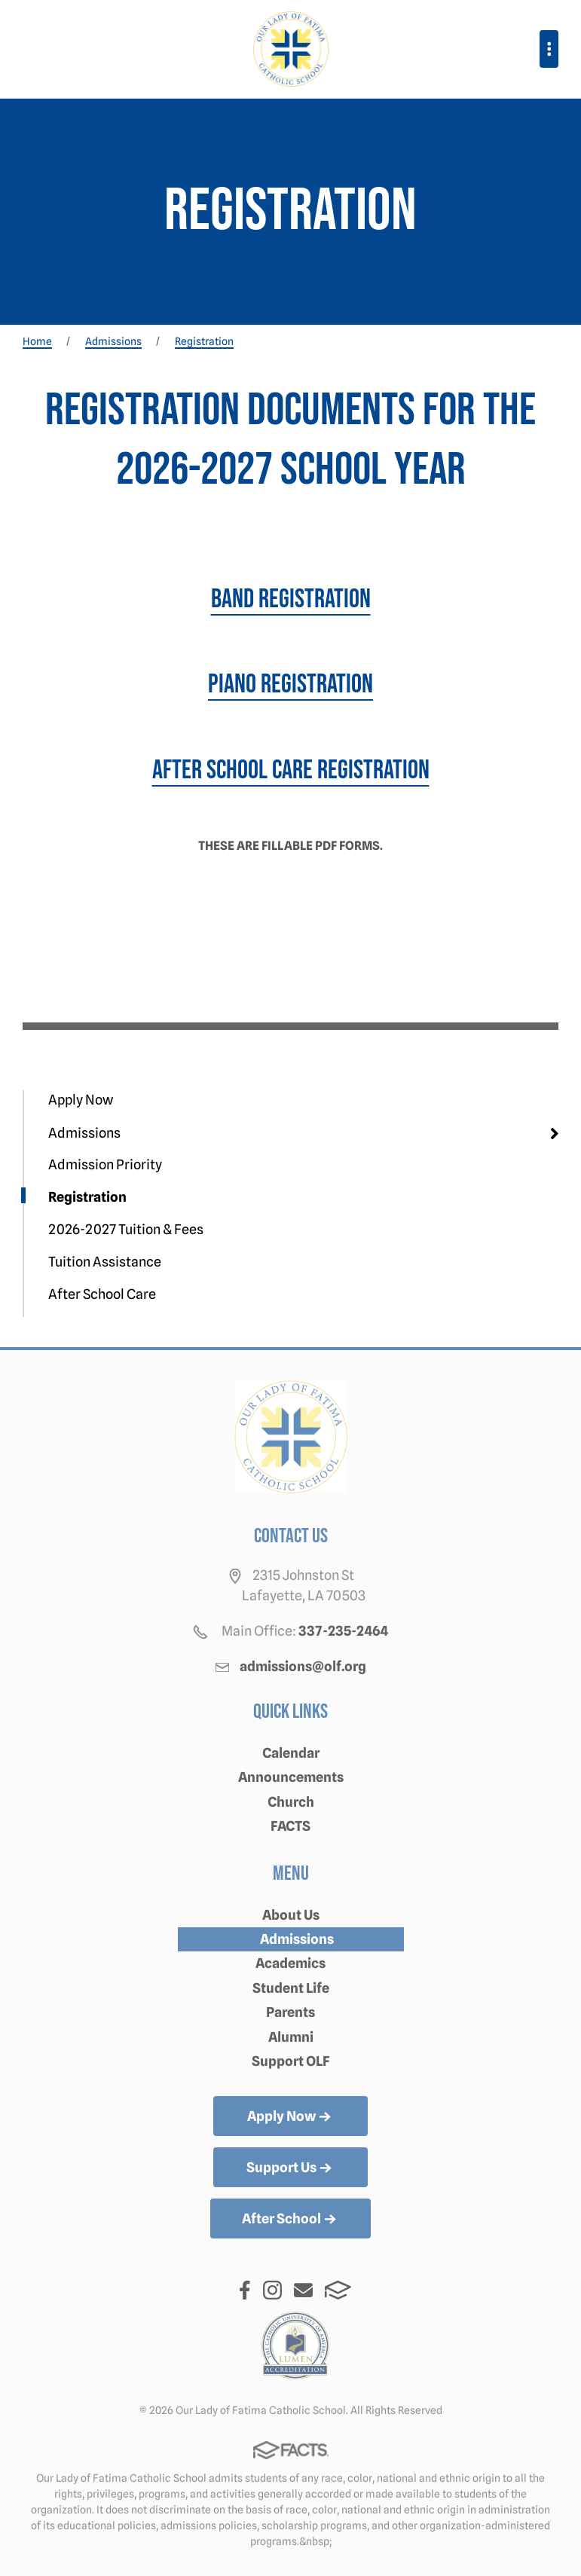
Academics (290, 1963)
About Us (291, 1915)
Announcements (291, 1777)
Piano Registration (290, 684)
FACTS (290, 1826)
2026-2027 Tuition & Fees (125, 1229)
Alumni (290, 2037)
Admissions (84, 1133)
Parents (290, 2012)
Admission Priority (105, 1164)
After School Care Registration (291, 770)
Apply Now (80, 1100)
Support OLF (291, 2061)
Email (303, 2290)
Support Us (290, 2168)
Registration (87, 1197)
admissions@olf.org (303, 1666)
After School (290, 2220)
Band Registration (291, 599)
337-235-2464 (343, 1631)
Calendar (291, 1753)
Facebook (245, 2290)
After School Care (102, 1294)
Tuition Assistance (104, 1262)
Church (291, 1802)
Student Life (290, 1988)
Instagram (272, 2290)
